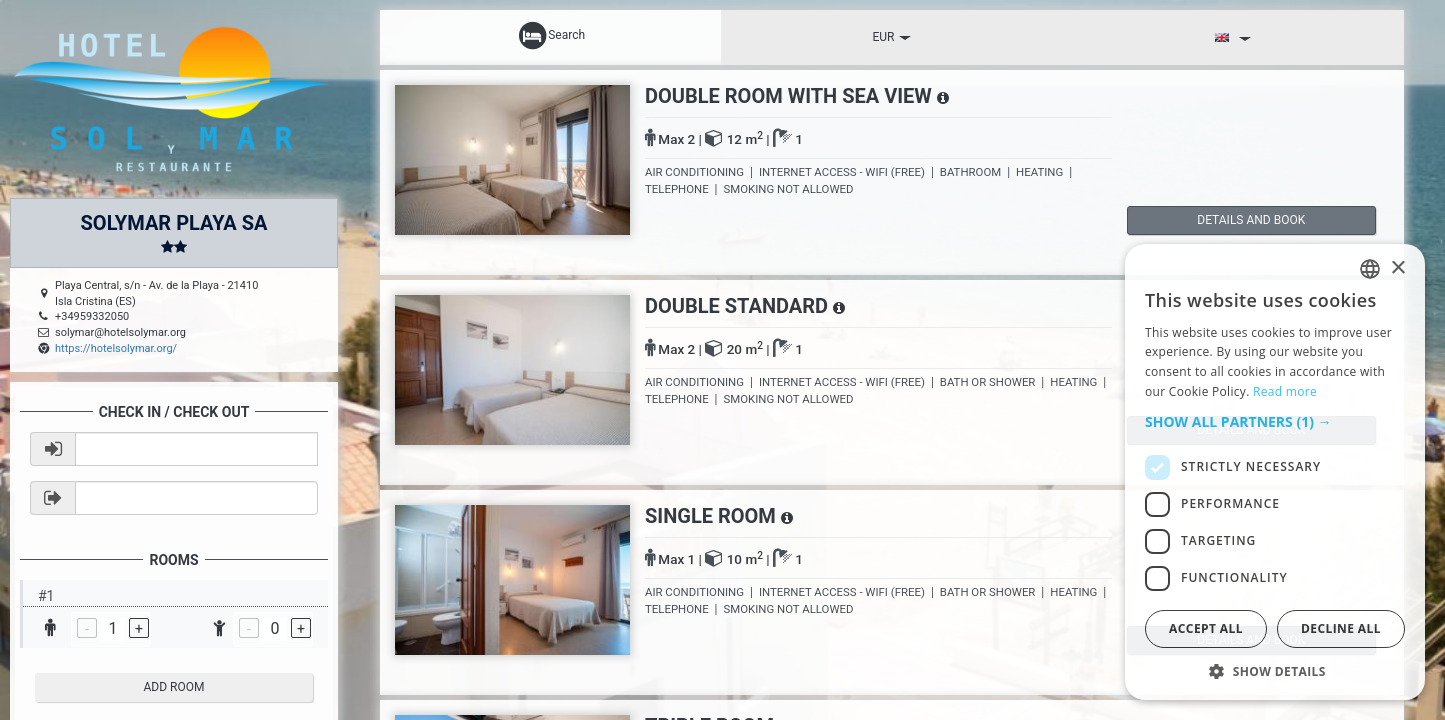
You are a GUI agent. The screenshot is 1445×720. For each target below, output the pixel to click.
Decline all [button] (1341, 628)
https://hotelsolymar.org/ (116, 348)
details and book (1212, 220)
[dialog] (1275, 472)
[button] (1275, 422)
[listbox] (1370, 269)
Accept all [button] (1206, 628)
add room (174, 687)
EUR (891, 37)
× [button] (1397, 268)
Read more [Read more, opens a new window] (1285, 391)
